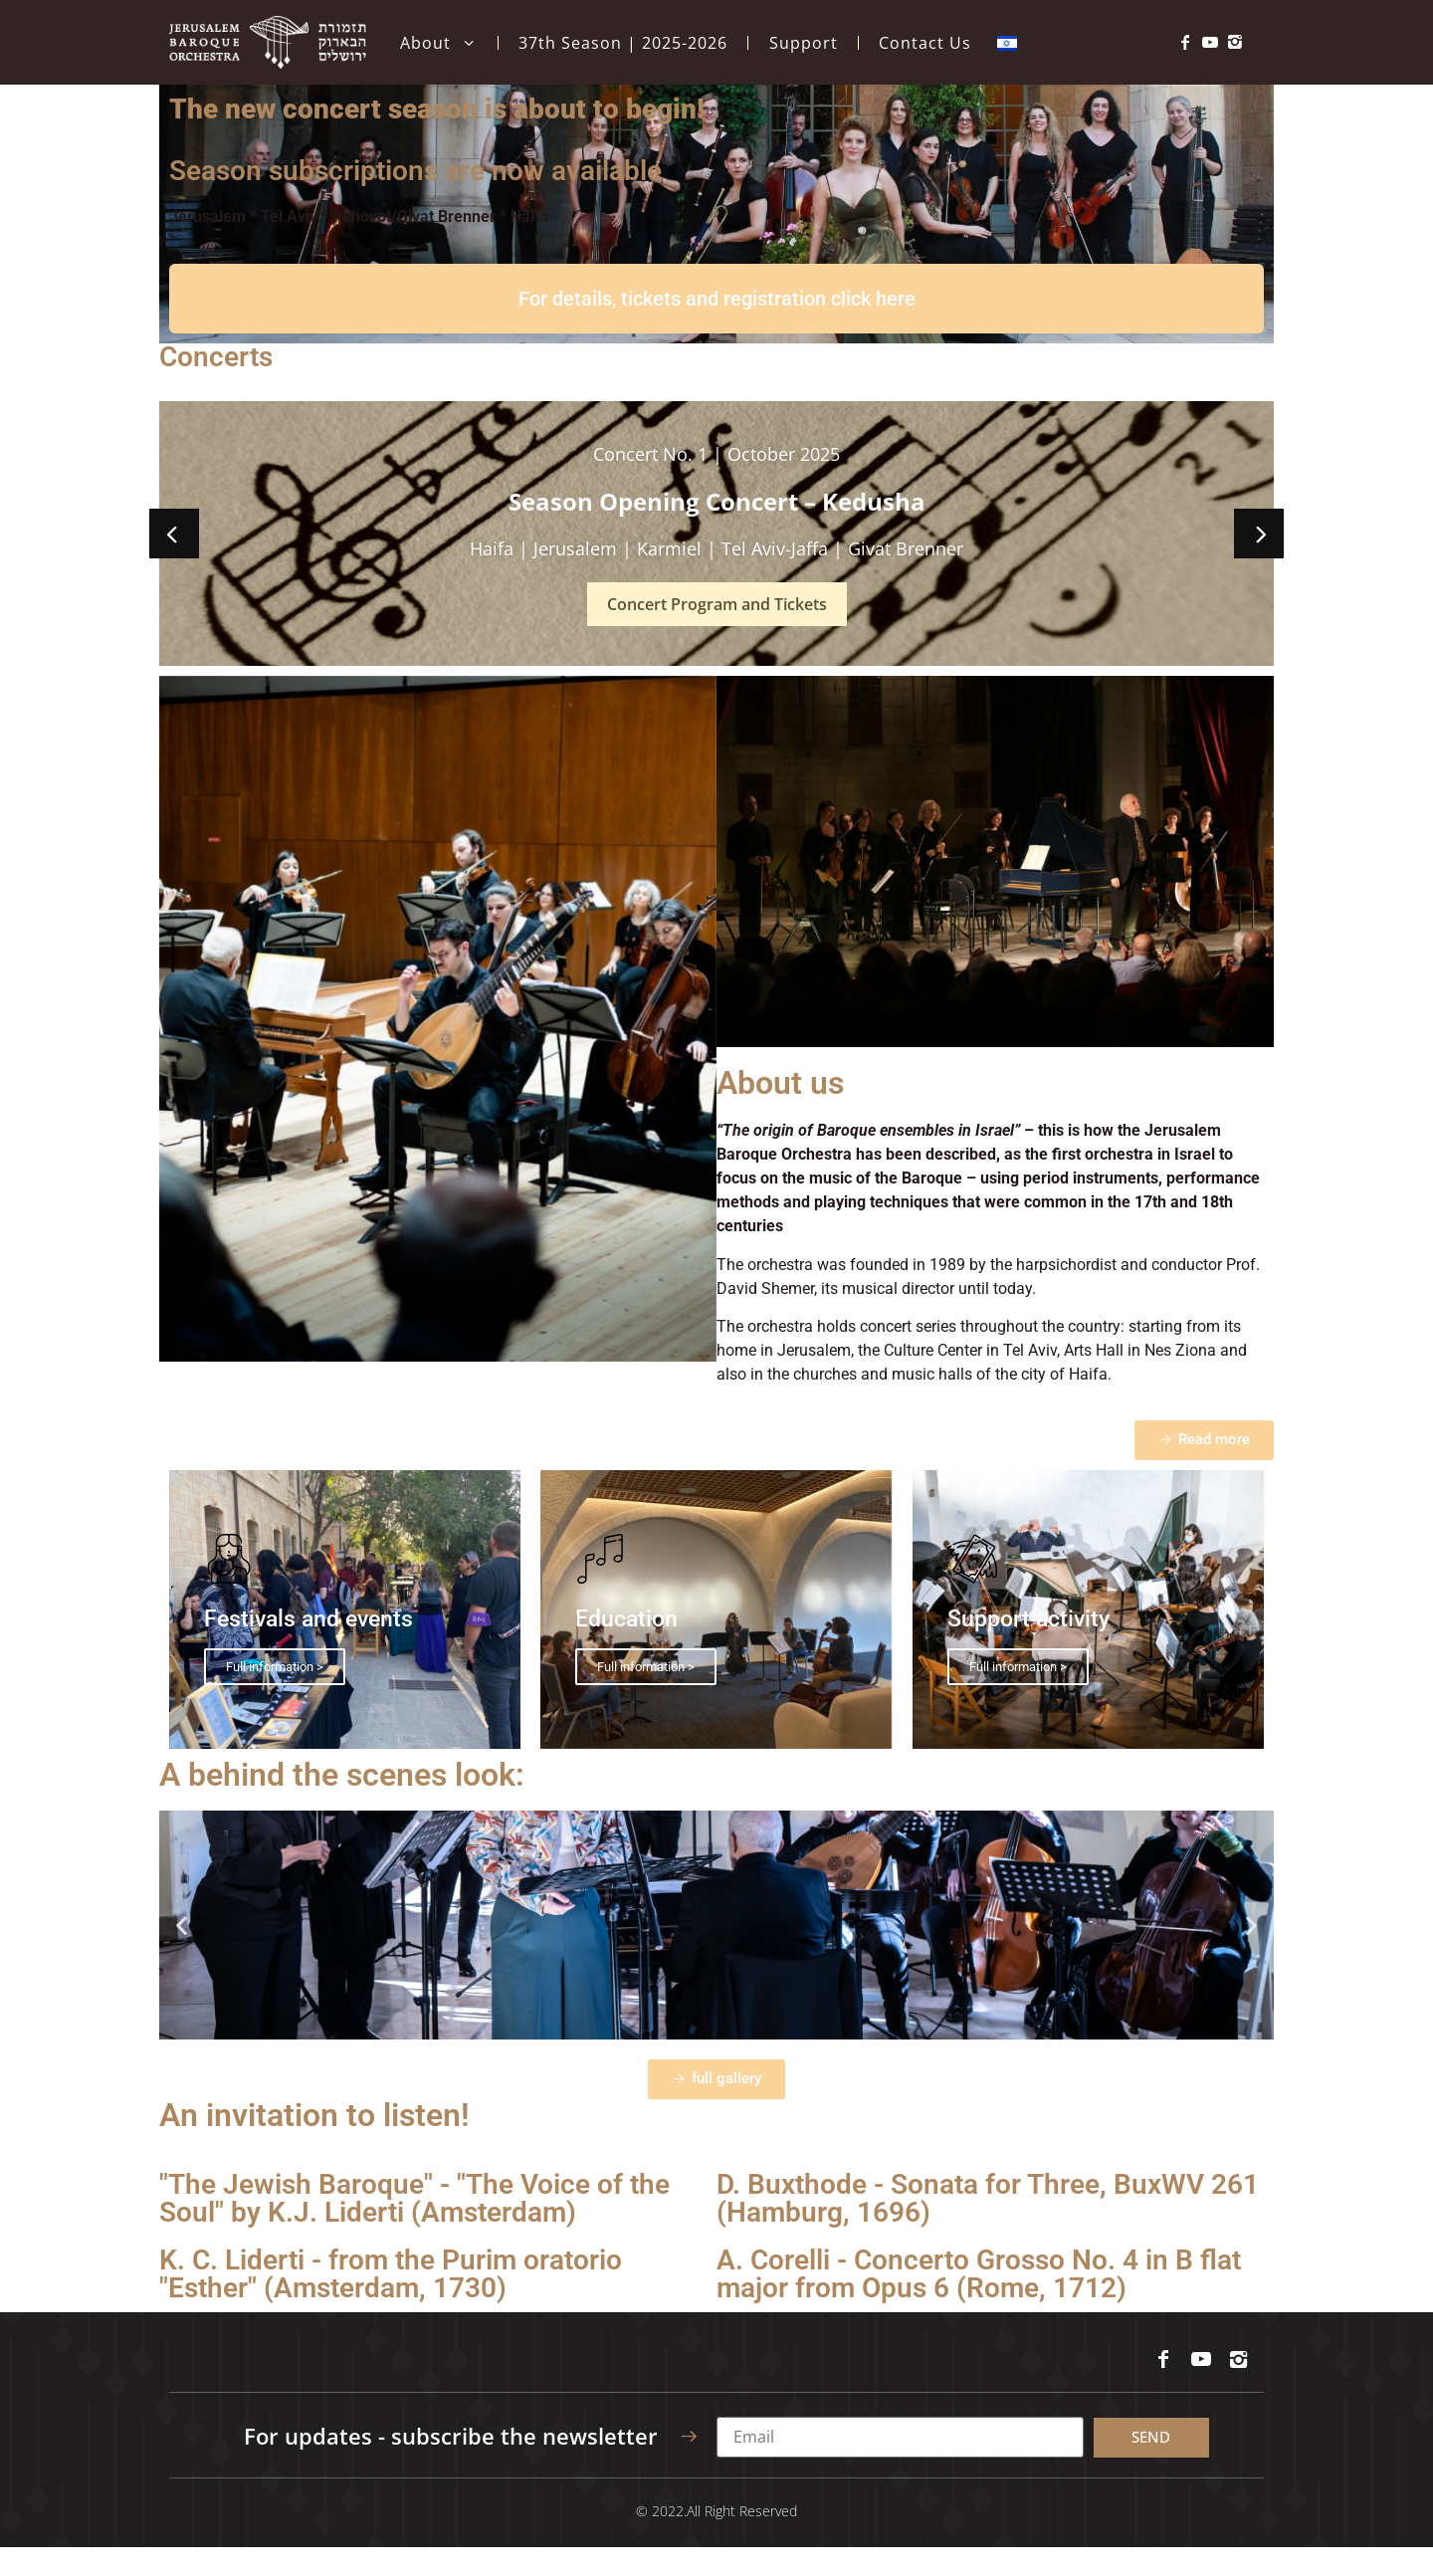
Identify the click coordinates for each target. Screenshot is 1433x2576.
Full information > (274, 1695)
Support (803, 43)
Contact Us (925, 43)
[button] (174, 562)
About (438, 43)
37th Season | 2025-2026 (622, 43)
